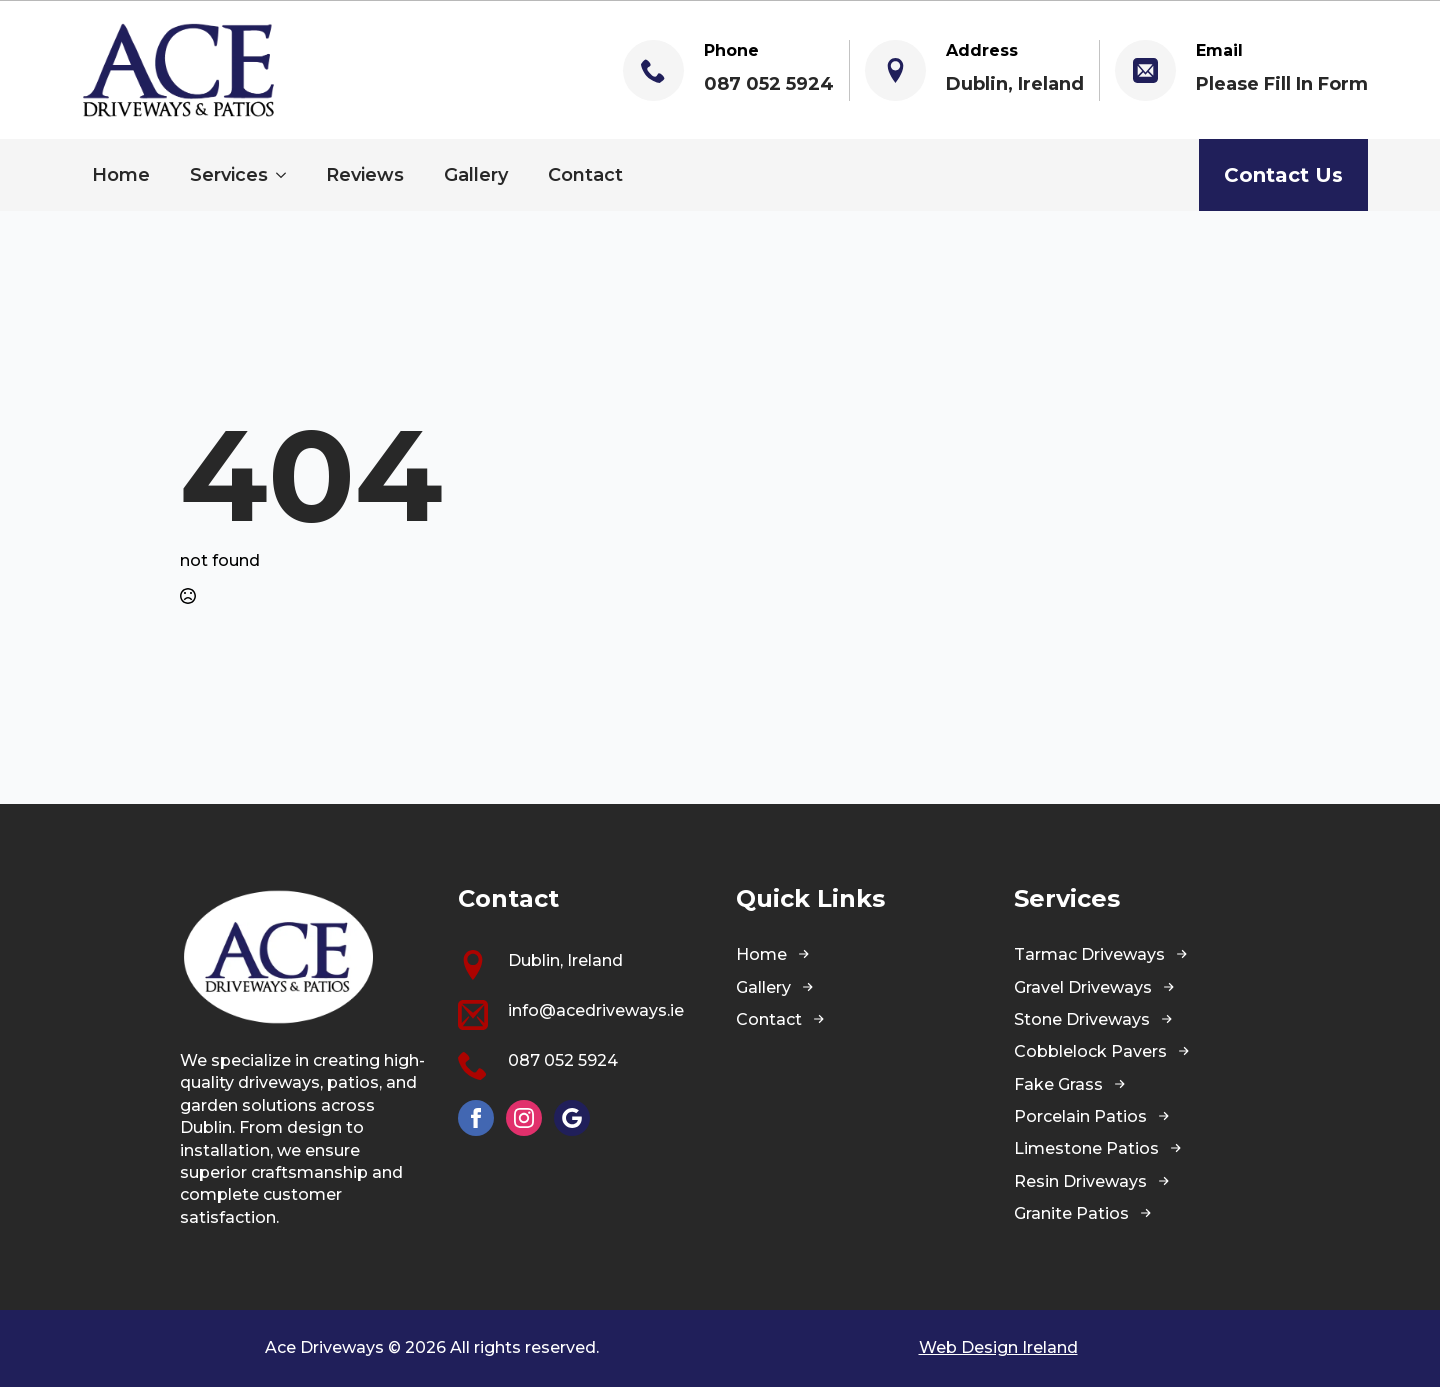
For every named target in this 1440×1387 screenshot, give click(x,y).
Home (121, 175)
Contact (585, 175)
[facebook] (476, 1118)
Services (229, 175)
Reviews (365, 175)
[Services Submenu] (287, 175)
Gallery (476, 175)
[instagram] (524, 1118)
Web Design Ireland (998, 1347)
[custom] (572, 1118)
